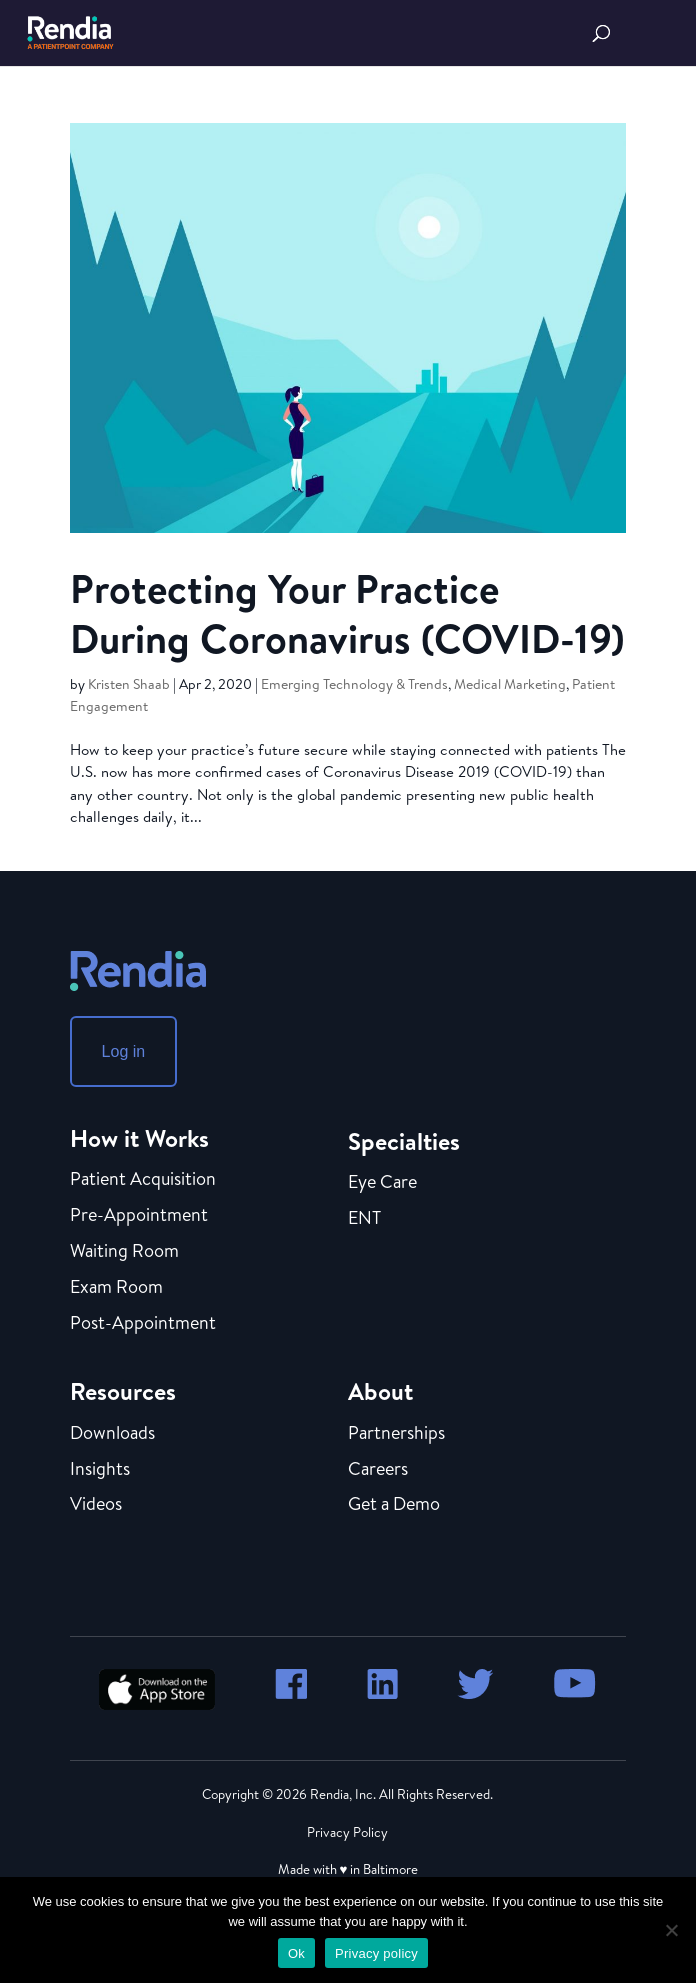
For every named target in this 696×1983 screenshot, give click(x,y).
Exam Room (116, 1288)
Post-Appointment (143, 1324)
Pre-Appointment (139, 1216)
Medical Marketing (510, 684)
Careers (378, 1470)
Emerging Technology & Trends (354, 684)
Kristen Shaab (129, 684)
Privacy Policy (347, 1832)
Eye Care (382, 1183)
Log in (124, 1051)
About (380, 1391)
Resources (123, 1391)
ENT (364, 1219)
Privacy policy (376, 1953)
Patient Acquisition (143, 1180)
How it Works (139, 1138)
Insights (100, 1470)
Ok (296, 1953)
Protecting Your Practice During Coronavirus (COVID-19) (347, 613)
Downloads (112, 1434)
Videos (96, 1505)
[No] (671, 1930)
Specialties (404, 1141)
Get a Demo (394, 1505)
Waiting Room (124, 1252)
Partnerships (396, 1434)
